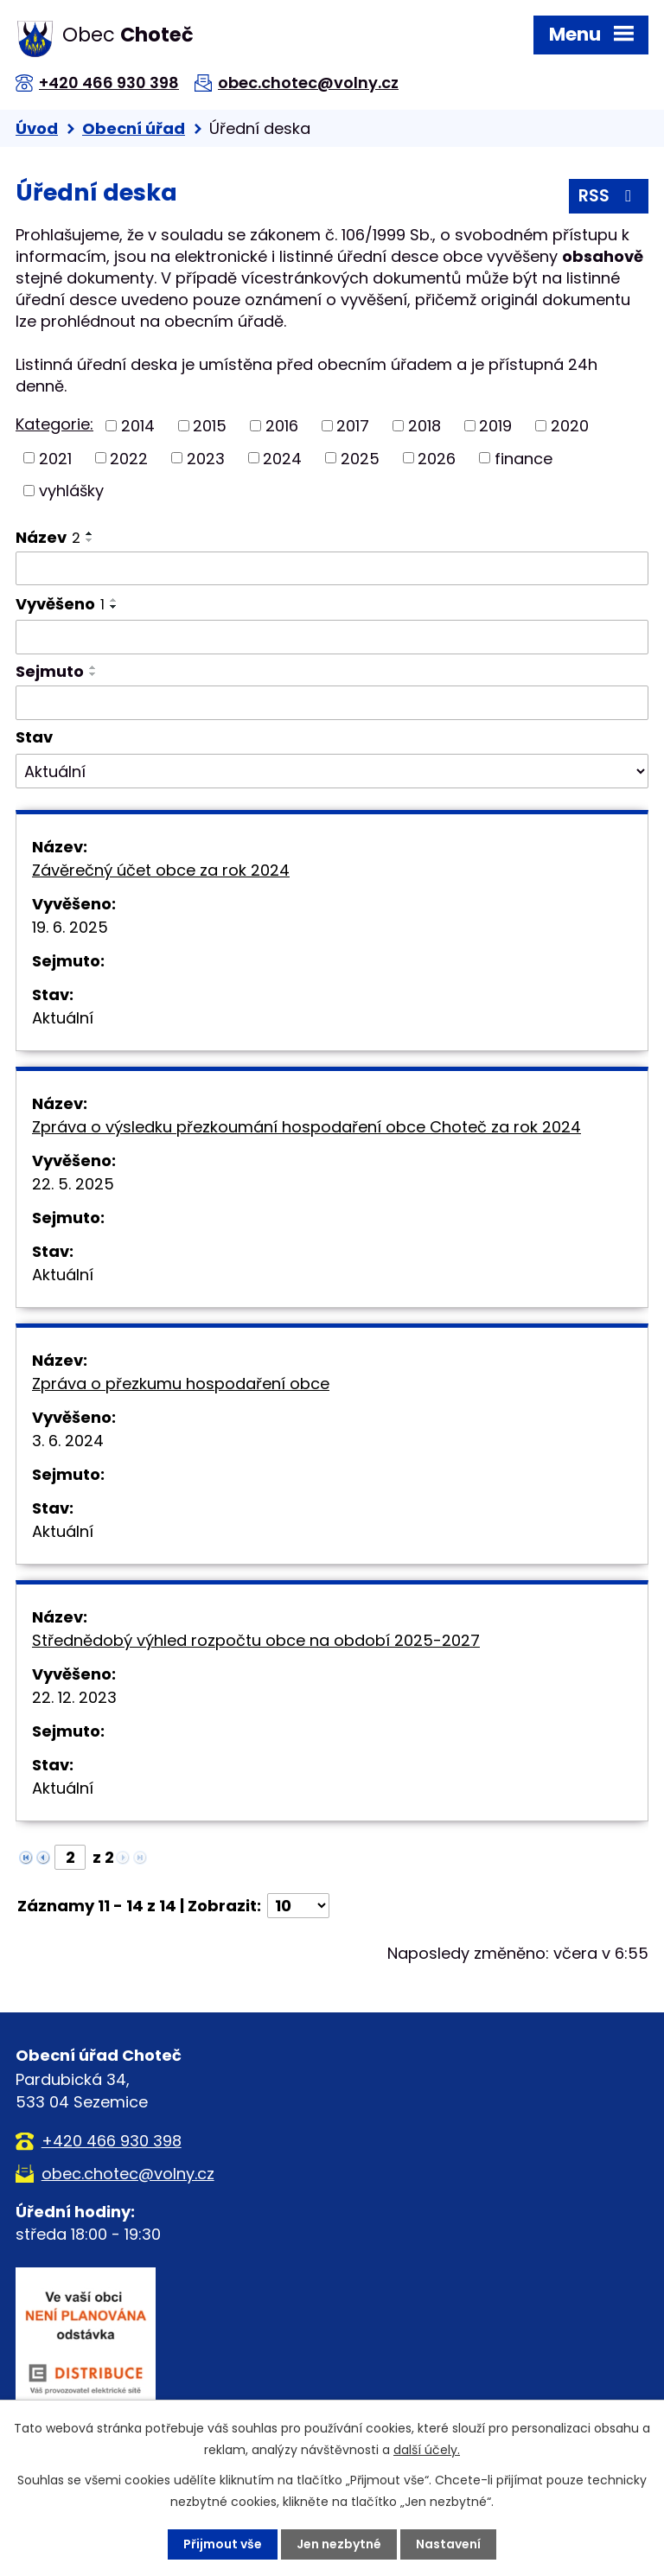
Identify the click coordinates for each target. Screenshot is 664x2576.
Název (48, 537)
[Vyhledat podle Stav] (332, 771)
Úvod (37, 128)
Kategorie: (54, 424)
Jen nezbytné (339, 2544)
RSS (608, 195)
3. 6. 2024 (68, 1440)
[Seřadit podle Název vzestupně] (89, 533)
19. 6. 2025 (70, 927)
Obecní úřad (133, 128)
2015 (210, 426)
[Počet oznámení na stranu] (298, 1905)
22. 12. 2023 (74, 1697)
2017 (352, 426)
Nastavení (448, 2544)
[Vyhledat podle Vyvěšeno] (332, 637)
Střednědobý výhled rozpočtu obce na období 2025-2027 (256, 1640)
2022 (129, 458)
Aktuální (62, 1018)
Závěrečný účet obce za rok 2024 (161, 870)
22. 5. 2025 (73, 1184)
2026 (437, 458)
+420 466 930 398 (109, 82)
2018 (424, 426)
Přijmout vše (222, 2544)
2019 (495, 426)
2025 (360, 458)
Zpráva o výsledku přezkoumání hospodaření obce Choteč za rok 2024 (306, 1127)
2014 (138, 426)
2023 (206, 458)
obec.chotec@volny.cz (308, 82)
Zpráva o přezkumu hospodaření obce (180, 1383)
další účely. (426, 2449)
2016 (281, 426)
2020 (570, 426)
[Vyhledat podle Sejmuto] (332, 702)
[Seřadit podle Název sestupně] (89, 540)
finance (523, 458)
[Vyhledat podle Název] (332, 569)
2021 (55, 458)
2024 (282, 458)
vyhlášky (71, 490)
